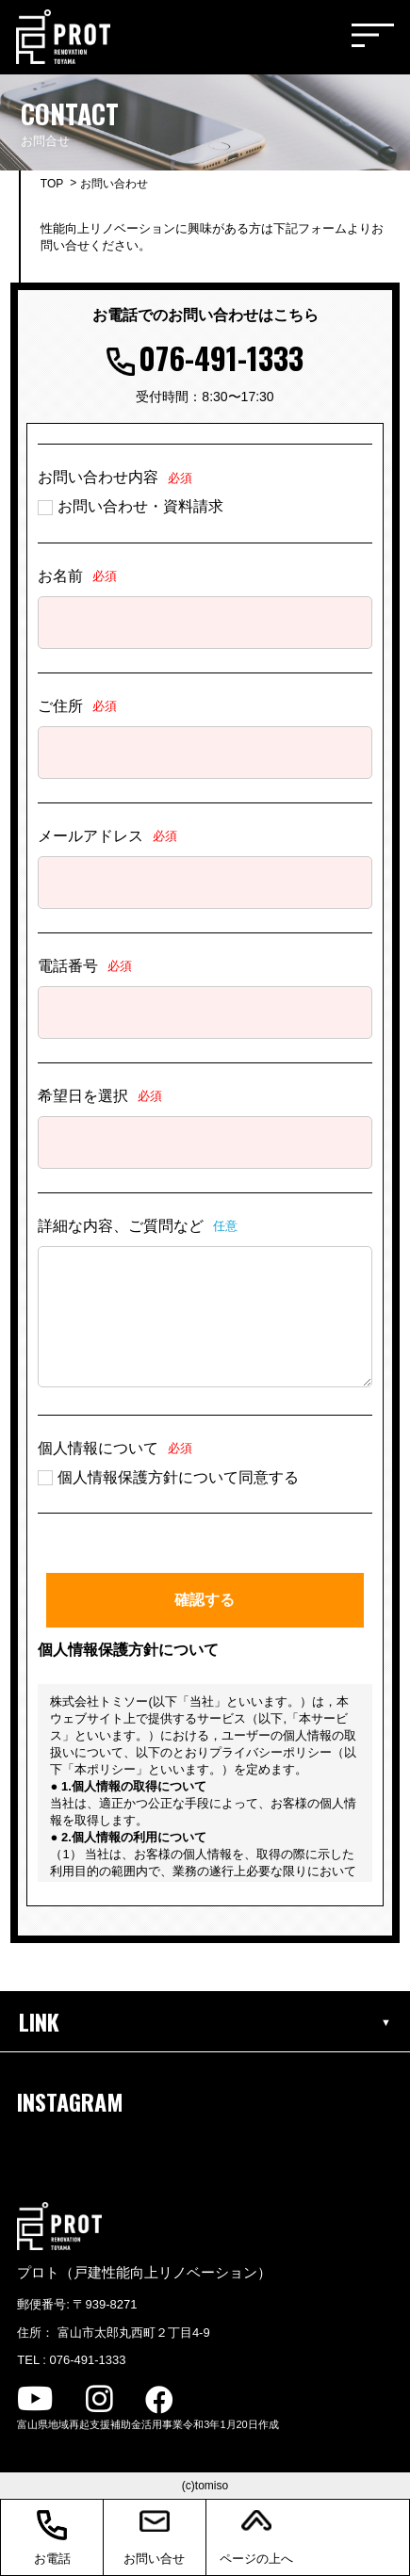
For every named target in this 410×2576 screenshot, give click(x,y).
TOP (52, 183)
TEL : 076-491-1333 (71, 2360)
